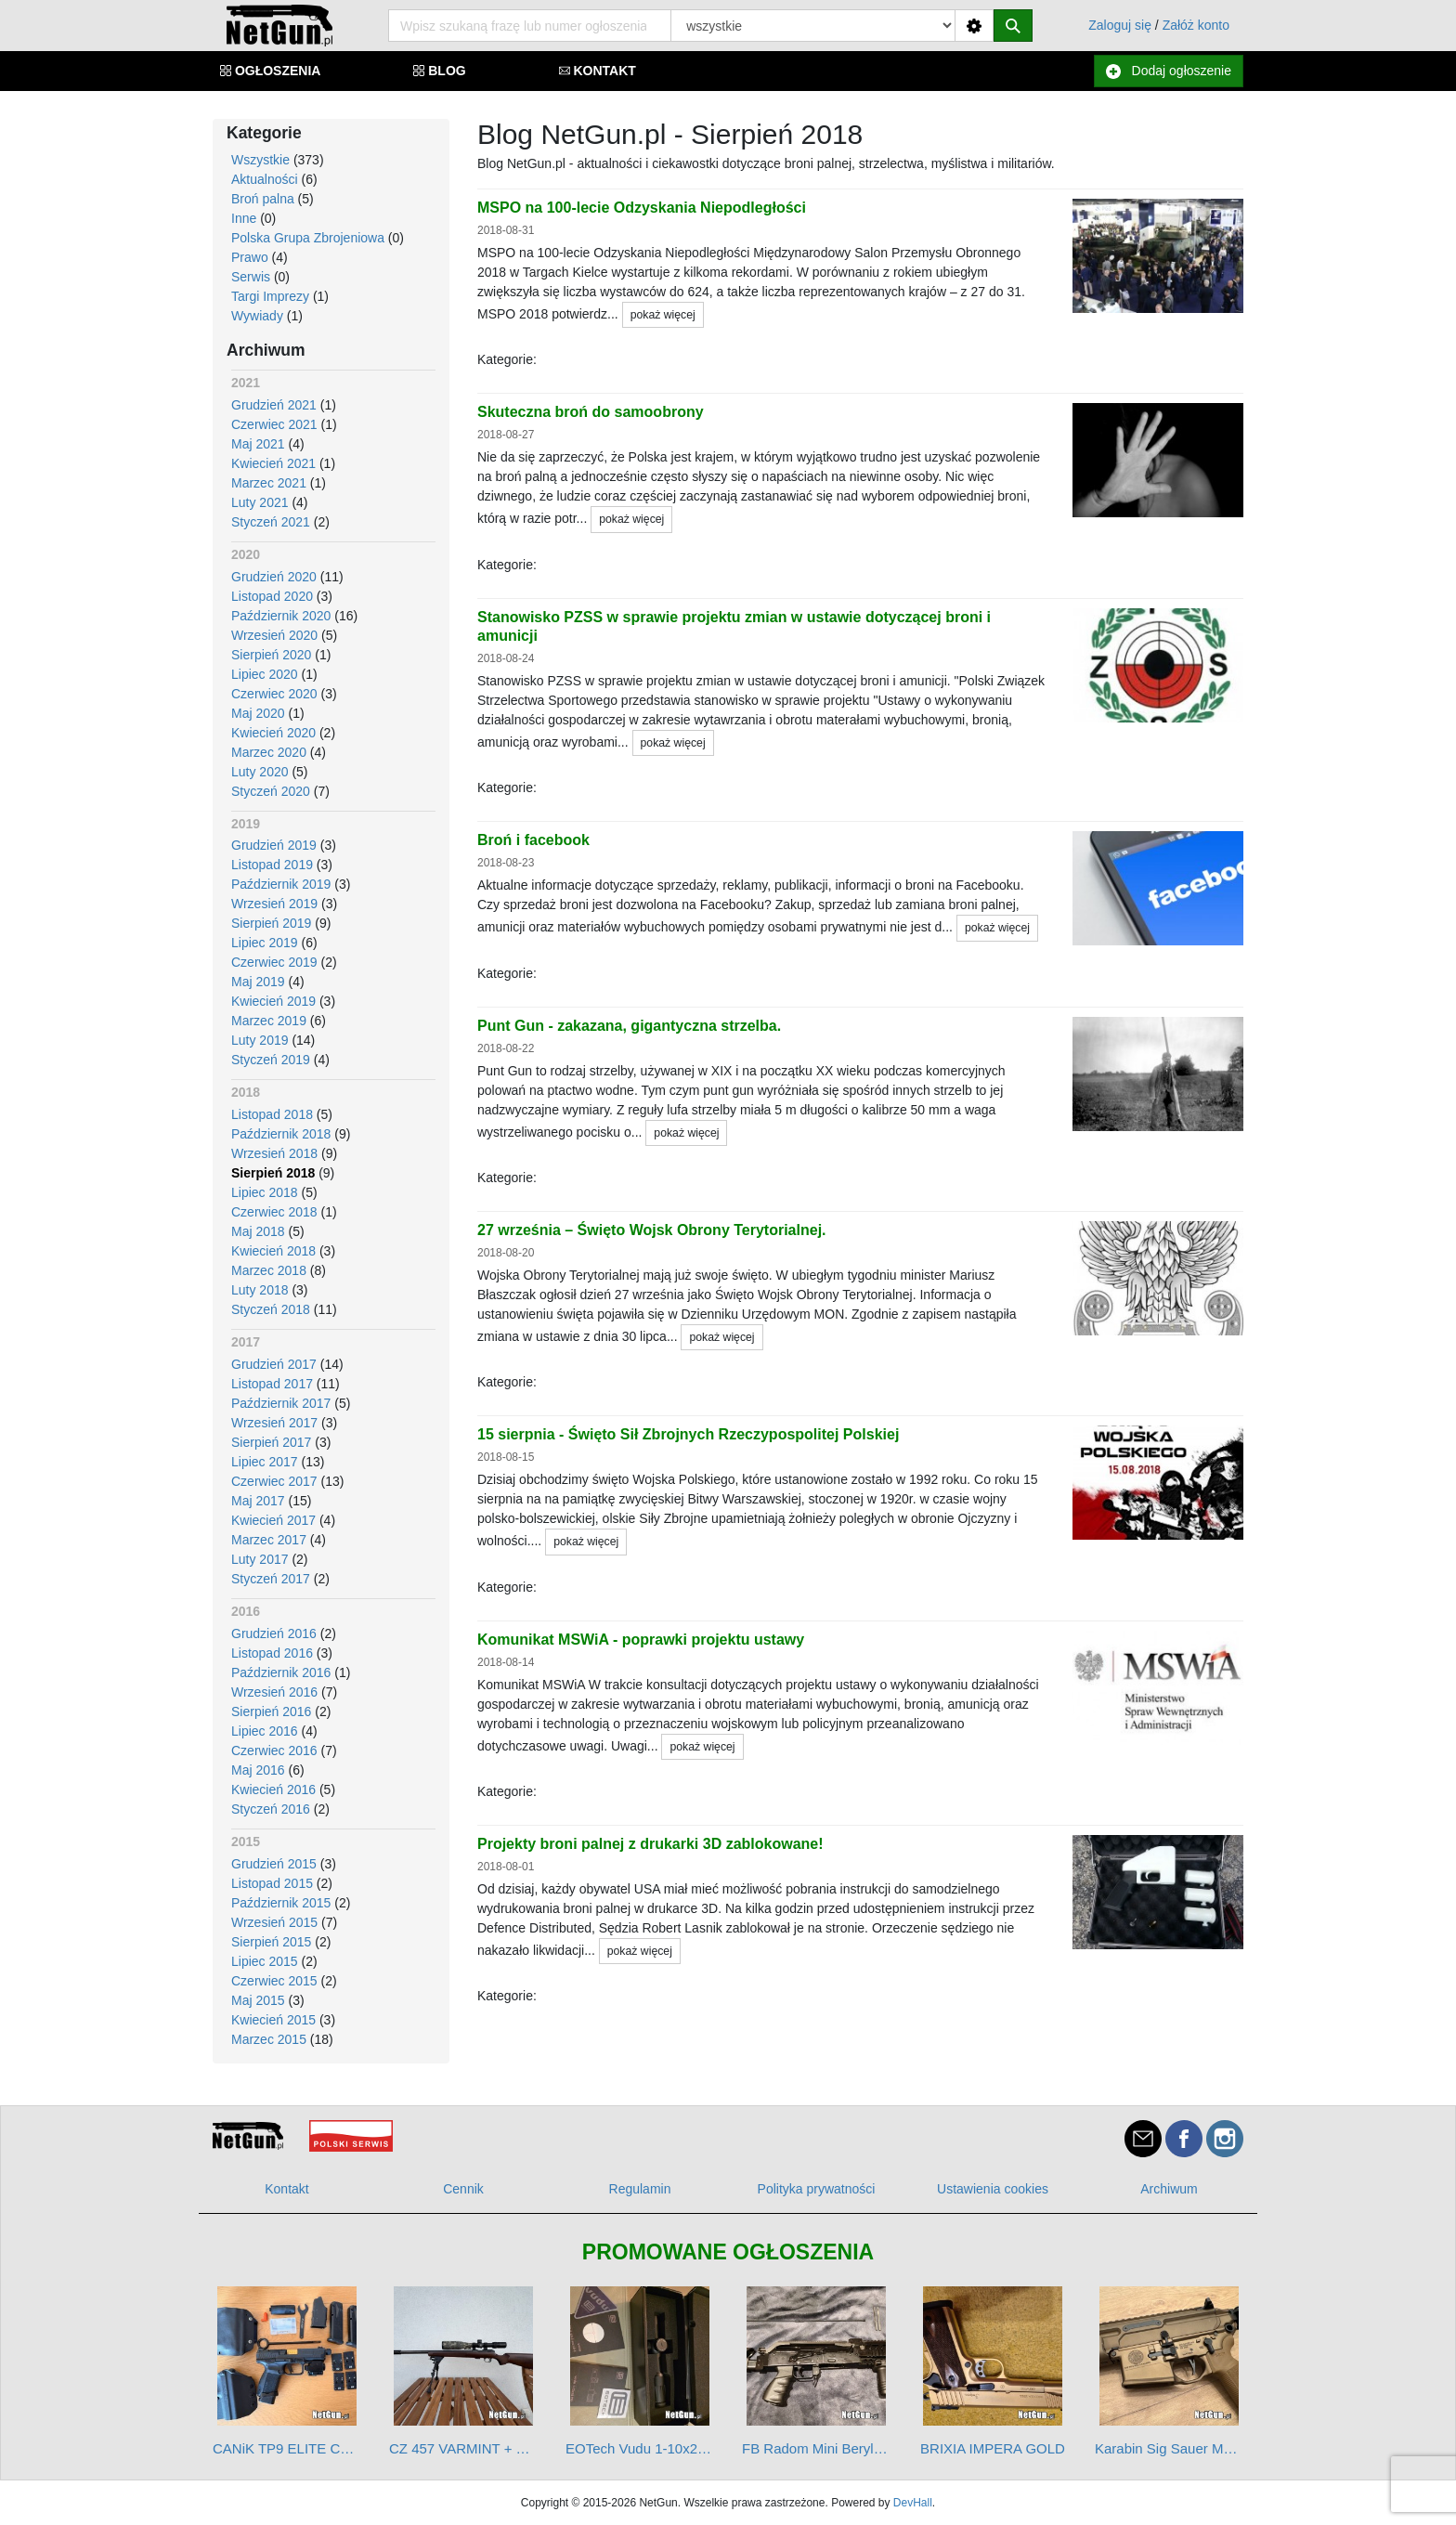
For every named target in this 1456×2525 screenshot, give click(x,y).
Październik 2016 (281, 1672)
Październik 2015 (281, 1902)
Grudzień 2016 (274, 1633)
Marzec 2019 (268, 1020)
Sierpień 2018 (273, 1172)
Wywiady (257, 315)
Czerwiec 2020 (274, 693)
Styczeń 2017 (270, 1578)
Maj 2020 (258, 713)
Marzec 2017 (268, 1539)
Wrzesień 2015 (274, 1922)
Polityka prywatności (817, 2188)
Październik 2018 (281, 1133)
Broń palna (262, 198)
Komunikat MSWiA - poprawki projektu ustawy (640, 1639)
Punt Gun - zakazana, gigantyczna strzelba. (629, 1026)
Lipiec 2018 (264, 1192)
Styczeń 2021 (270, 521)
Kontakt (286, 2188)
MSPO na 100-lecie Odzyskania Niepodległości (641, 207)
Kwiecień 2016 (273, 1789)
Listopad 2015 (272, 1883)
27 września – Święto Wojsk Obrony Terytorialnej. (651, 1230)
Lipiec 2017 (264, 1461)
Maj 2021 (258, 443)
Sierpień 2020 (271, 654)
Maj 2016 (258, 1770)
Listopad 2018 (272, 1114)
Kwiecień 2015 (273, 2019)
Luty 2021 (260, 502)
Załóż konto (1196, 25)
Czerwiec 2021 (274, 424)
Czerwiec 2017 (274, 1481)
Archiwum (1168, 2188)
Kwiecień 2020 (273, 732)
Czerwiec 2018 (274, 1211)
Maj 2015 (258, 2000)
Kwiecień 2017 (273, 1520)
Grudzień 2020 (274, 576)
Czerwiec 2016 (274, 1750)
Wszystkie (260, 159)
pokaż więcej (663, 314)
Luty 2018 (260, 1289)
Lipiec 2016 (264, 1731)
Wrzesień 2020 (274, 635)
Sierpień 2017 (271, 1442)
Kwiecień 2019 (273, 1001)
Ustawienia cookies (992, 2188)
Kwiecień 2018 (273, 1250)
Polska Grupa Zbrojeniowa (307, 237)
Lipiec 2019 (264, 942)
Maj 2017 (258, 1500)
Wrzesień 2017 (274, 1422)
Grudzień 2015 (274, 1863)
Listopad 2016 (272, 1653)
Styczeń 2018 (270, 1309)
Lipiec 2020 (264, 674)
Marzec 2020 (268, 752)
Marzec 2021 (268, 482)
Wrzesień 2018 (274, 1153)
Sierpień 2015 (271, 1941)
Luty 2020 (260, 771)
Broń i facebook (533, 840)
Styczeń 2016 (270, 1809)
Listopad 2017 (272, 1383)
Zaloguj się (1119, 25)
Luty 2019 (260, 1040)
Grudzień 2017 (274, 1364)
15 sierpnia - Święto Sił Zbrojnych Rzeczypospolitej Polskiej (688, 1434)
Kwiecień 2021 (273, 463)
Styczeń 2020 (270, 791)
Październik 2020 (281, 615)
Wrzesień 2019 (274, 903)
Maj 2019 (258, 981)
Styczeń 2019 (270, 1059)
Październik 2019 (281, 884)
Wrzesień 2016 (274, 1692)
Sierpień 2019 (271, 923)
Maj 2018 (258, 1231)
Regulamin (640, 2188)
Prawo (249, 257)
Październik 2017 (281, 1403)
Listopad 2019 (272, 864)
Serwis (250, 276)
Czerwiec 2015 (274, 1980)
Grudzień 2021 (274, 404)
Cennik (463, 2188)
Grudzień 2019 (274, 845)
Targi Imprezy (270, 296)
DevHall (912, 2502)
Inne (243, 218)
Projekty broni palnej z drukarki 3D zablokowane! (650, 1844)
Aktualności (264, 179)
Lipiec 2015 (264, 1961)
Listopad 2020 (272, 596)
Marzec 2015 (268, 2039)
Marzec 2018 (268, 1270)
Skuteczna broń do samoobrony (590, 412)
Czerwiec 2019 (274, 962)
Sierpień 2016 (271, 1711)
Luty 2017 (260, 1559)
